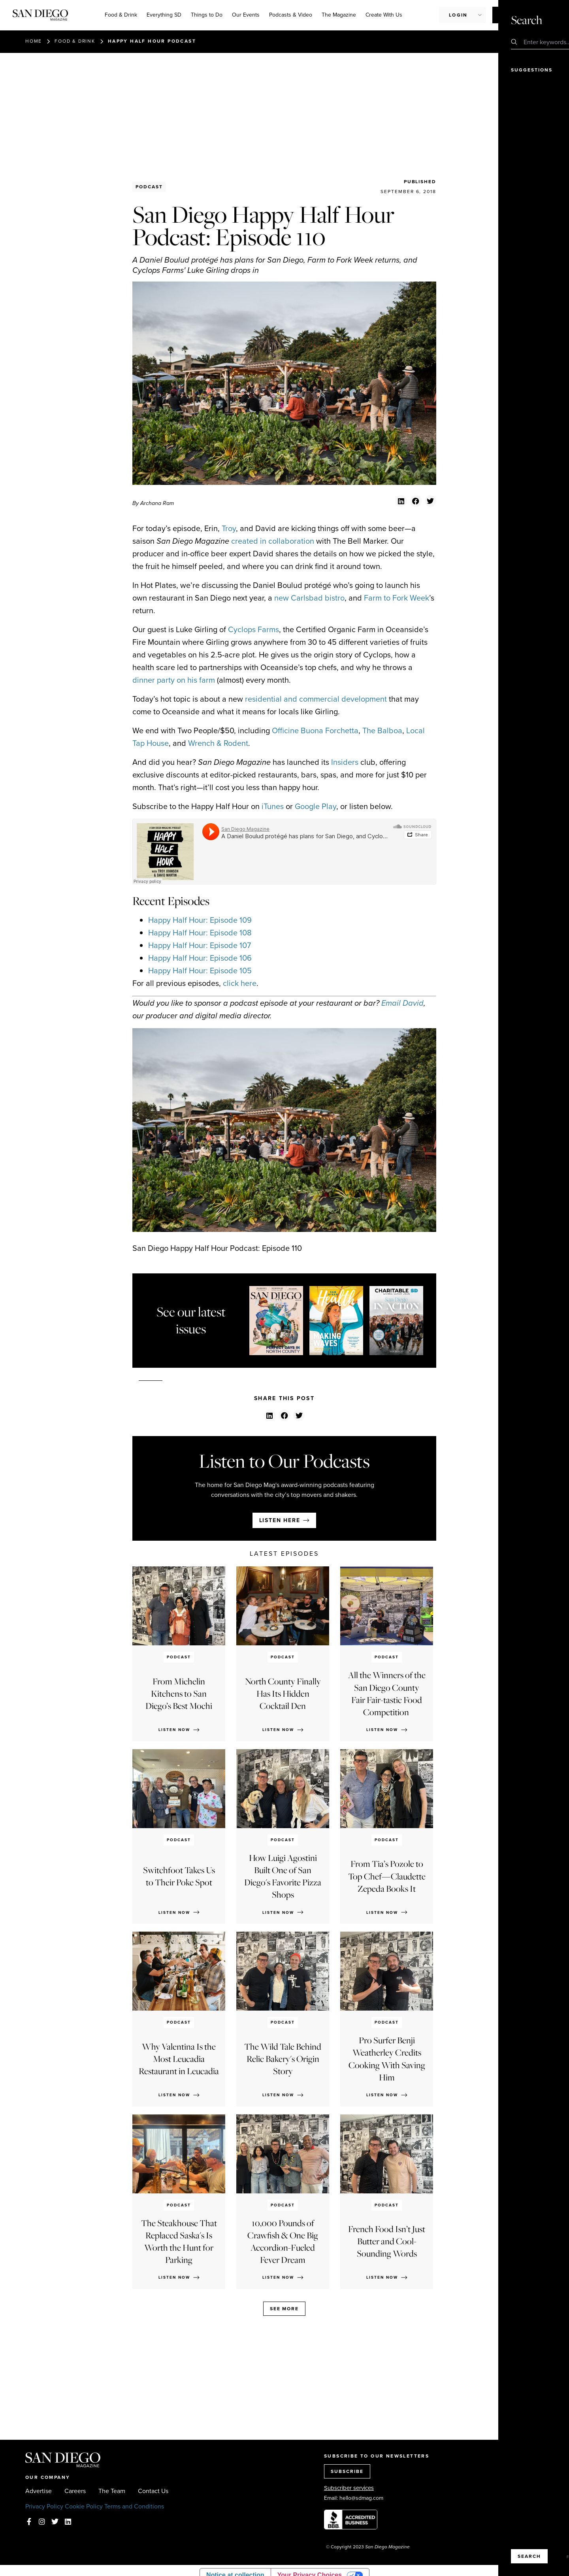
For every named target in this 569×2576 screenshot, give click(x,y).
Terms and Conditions (134, 2506)
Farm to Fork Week (396, 598)
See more (284, 2308)
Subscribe (515, 14)
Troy (229, 528)
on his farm (196, 680)
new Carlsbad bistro (309, 598)
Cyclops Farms (253, 629)
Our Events (246, 15)
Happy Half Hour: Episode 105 (200, 970)
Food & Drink (121, 15)
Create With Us (384, 15)
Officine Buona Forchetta (315, 730)
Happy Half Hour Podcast (152, 41)
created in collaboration (272, 541)
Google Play (315, 806)
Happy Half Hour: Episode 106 (200, 958)
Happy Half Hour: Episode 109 (200, 920)
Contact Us (153, 2491)
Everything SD (164, 15)
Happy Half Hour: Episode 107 (199, 945)
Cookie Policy (84, 2506)
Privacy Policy (44, 2506)
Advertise (38, 2491)
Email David (402, 1003)
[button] (401, 501)
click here (239, 983)
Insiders (344, 762)
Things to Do (206, 15)
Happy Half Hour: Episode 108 (200, 933)
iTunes (273, 806)
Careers (75, 2491)
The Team (111, 2491)
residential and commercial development (316, 699)
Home (33, 41)
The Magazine (339, 15)
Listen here (279, 1520)
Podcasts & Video (290, 15)
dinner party (153, 680)
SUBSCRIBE (347, 2471)
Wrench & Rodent (218, 743)
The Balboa (382, 730)
